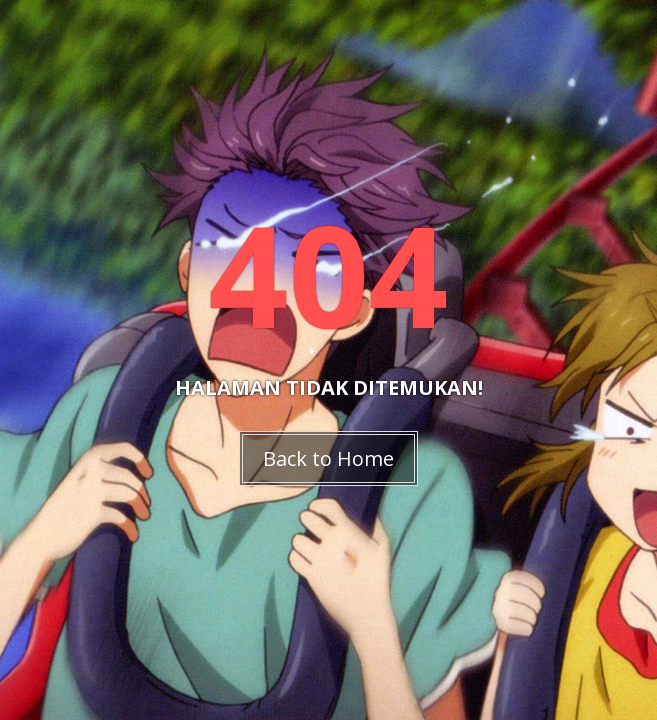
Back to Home (328, 458)
